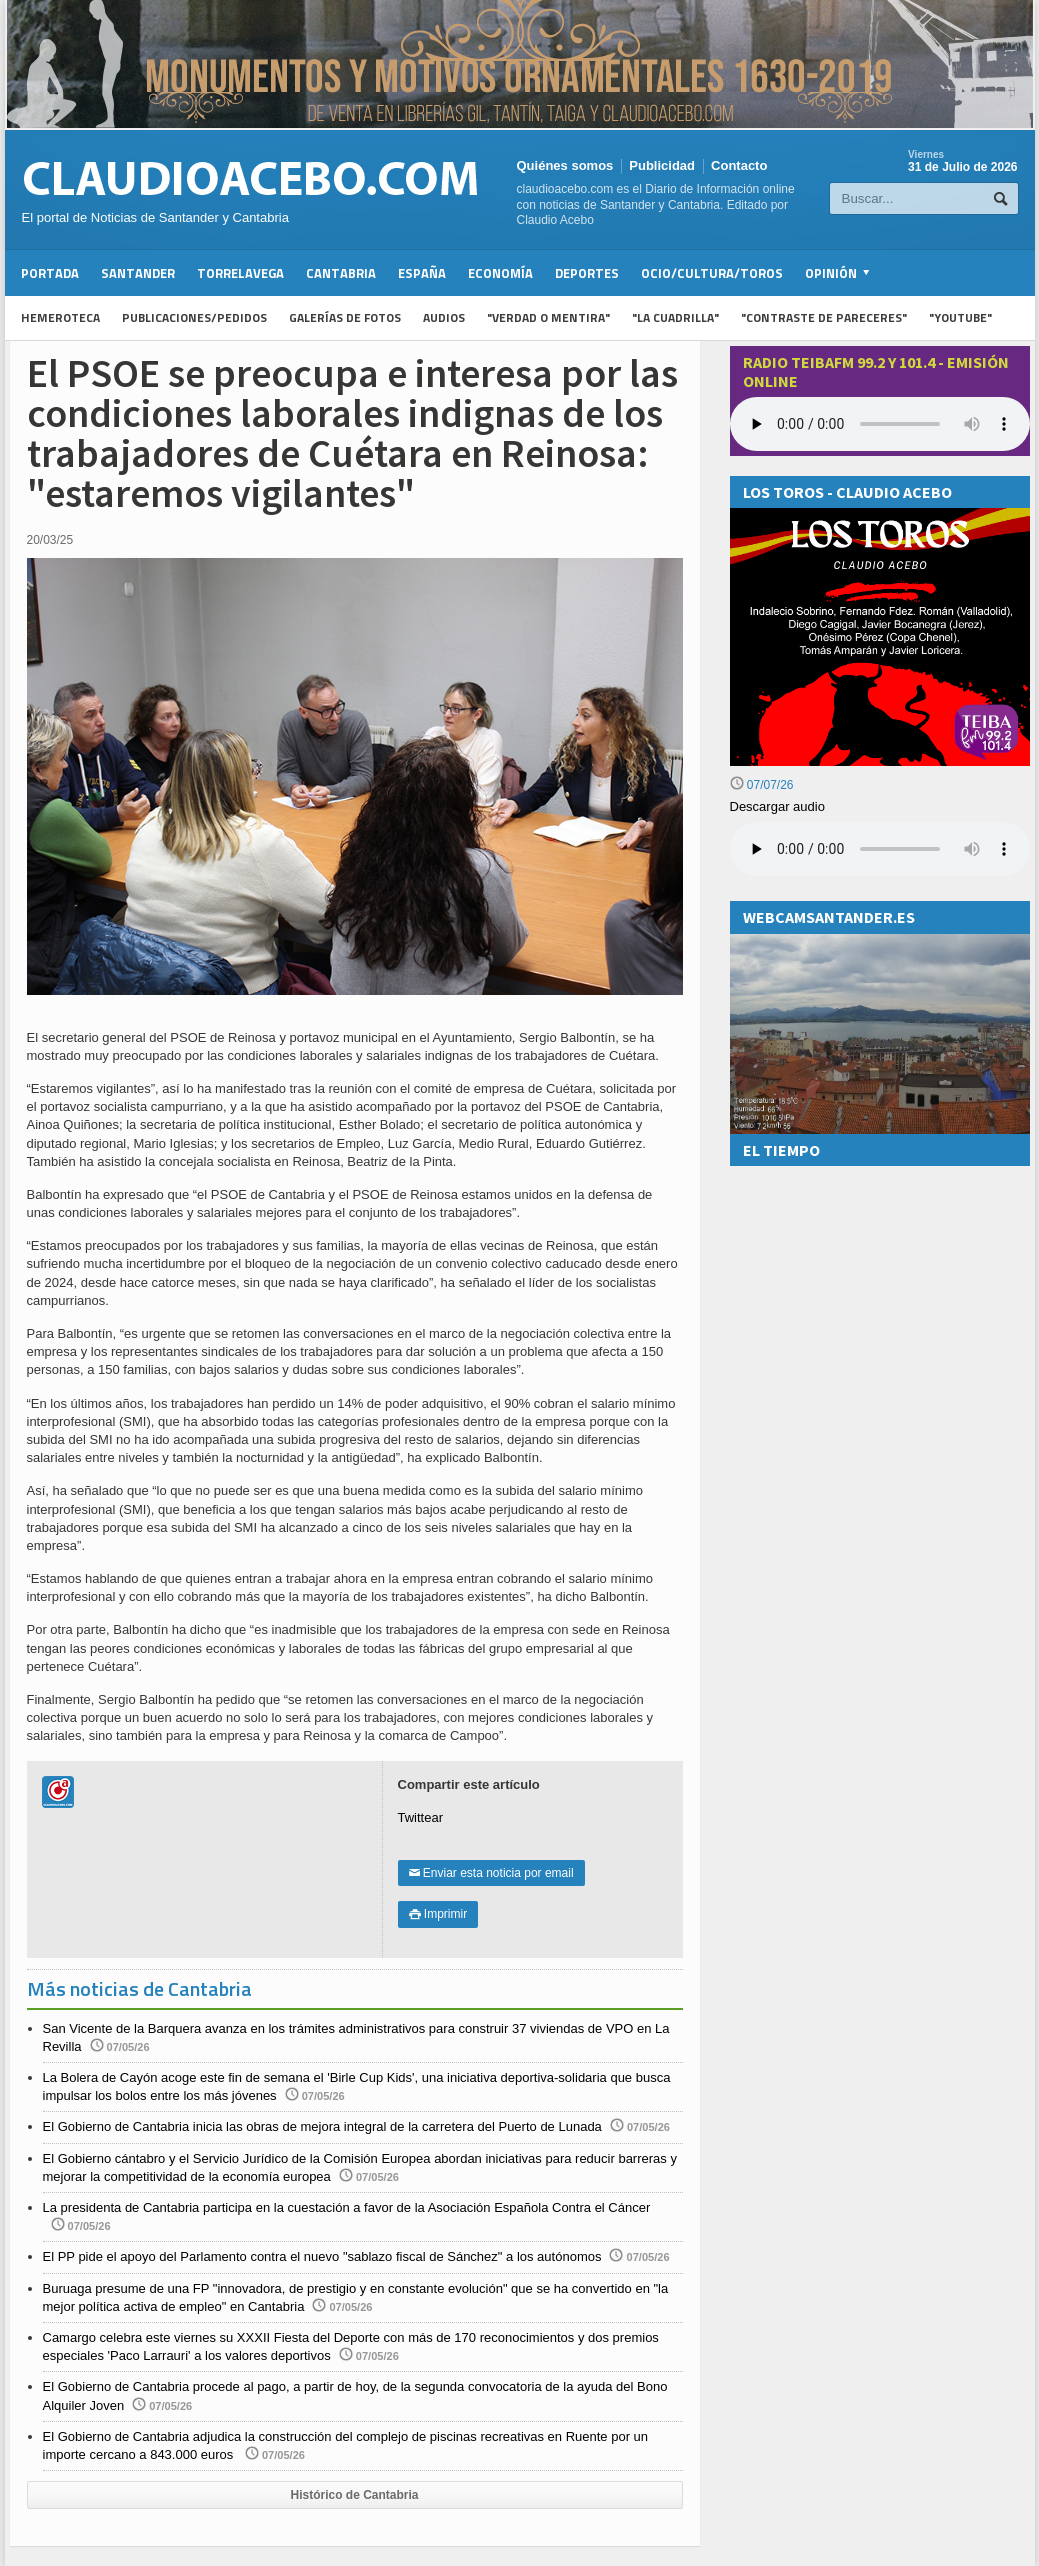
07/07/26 (762, 785)
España (422, 273)
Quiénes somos (565, 165)
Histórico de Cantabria (354, 2495)
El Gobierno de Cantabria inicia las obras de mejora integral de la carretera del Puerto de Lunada (322, 2126)
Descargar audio (777, 806)
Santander (138, 273)
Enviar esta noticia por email (491, 1873)
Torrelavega (240, 273)
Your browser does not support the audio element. (880, 424)
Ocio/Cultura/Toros (712, 273)
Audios (444, 317)
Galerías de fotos (345, 317)
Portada (50, 273)
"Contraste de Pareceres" (824, 317)
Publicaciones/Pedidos (194, 317)
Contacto (739, 165)
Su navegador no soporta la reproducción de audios (880, 849)
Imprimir (438, 1914)
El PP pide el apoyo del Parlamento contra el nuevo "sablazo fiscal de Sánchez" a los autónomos (322, 2256)
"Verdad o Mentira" (548, 317)
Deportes (587, 273)
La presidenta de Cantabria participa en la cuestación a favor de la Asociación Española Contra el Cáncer (347, 2207)
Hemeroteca (60, 317)
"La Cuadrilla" (675, 317)
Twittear (421, 1817)
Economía (500, 273)
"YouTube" (960, 317)
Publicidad (662, 165)
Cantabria (341, 273)
